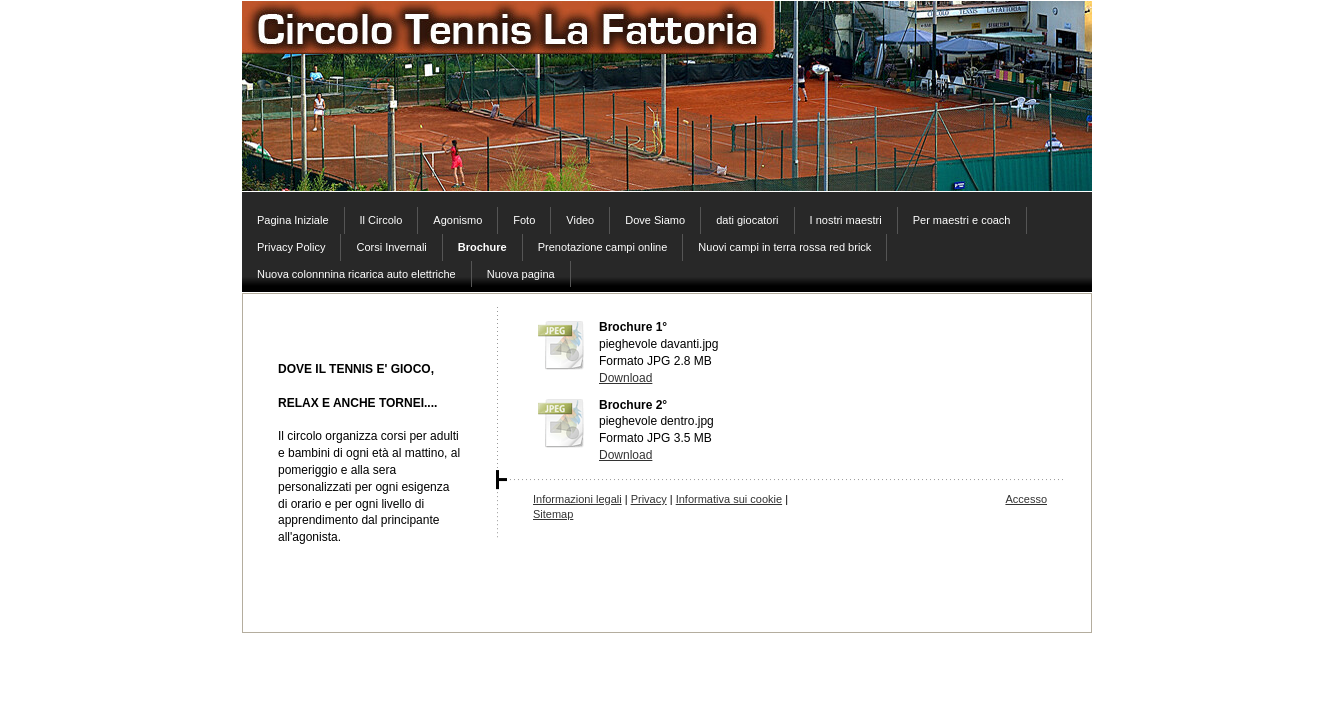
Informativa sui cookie (729, 499)
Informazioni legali (577, 499)
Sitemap (553, 514)
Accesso (1026, 499)
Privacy (649, 499)
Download (625, 378)
